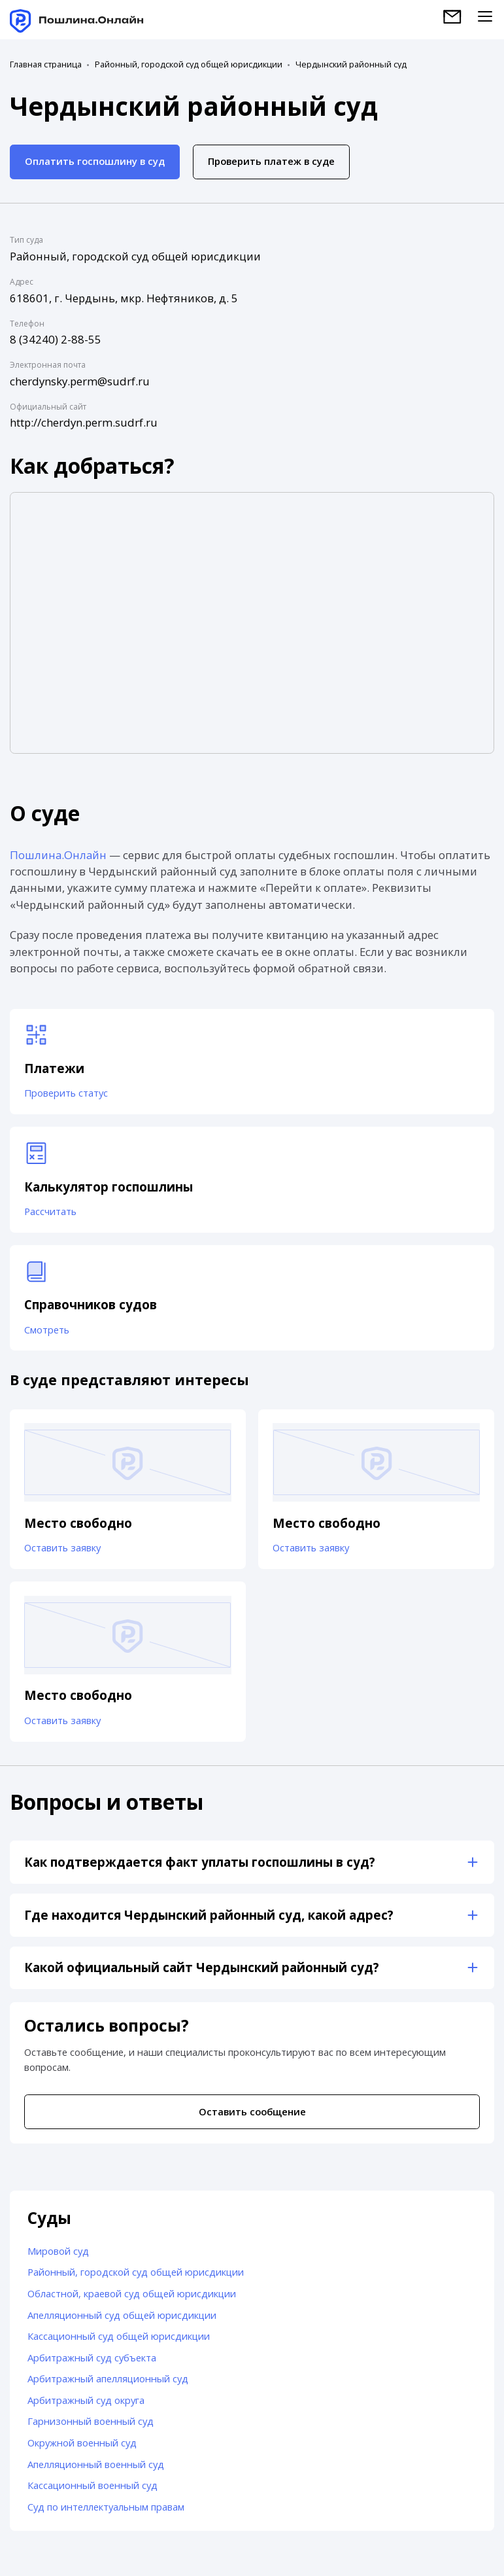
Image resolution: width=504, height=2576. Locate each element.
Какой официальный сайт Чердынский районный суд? (201, 1967)
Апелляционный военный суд (95, 2464)
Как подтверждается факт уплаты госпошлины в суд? (199, 1862)
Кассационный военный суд (92, 2485)
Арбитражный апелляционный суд (107, 2378)
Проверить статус (66, 1092)
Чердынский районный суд (351, 64)
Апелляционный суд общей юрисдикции (121, 2314)
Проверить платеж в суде (271, 161)
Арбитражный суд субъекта (91, 2357)
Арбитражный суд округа (85, 2400)
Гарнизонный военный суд (90, 2420)
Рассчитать (50, 1211)
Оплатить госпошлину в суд (95, 161)
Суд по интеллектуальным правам (105, 2506)
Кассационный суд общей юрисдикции (118, 2335)
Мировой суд (58, 2250)
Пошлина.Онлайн (58, 854)
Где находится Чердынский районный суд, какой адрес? (209, 1915)
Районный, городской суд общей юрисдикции (188, 64)
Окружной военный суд (82, 2442)
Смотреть (46, 1329)
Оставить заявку (62, 1547)
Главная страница (46, 64)
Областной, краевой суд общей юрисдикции (131, 2293)
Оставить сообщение (252, 2111)
